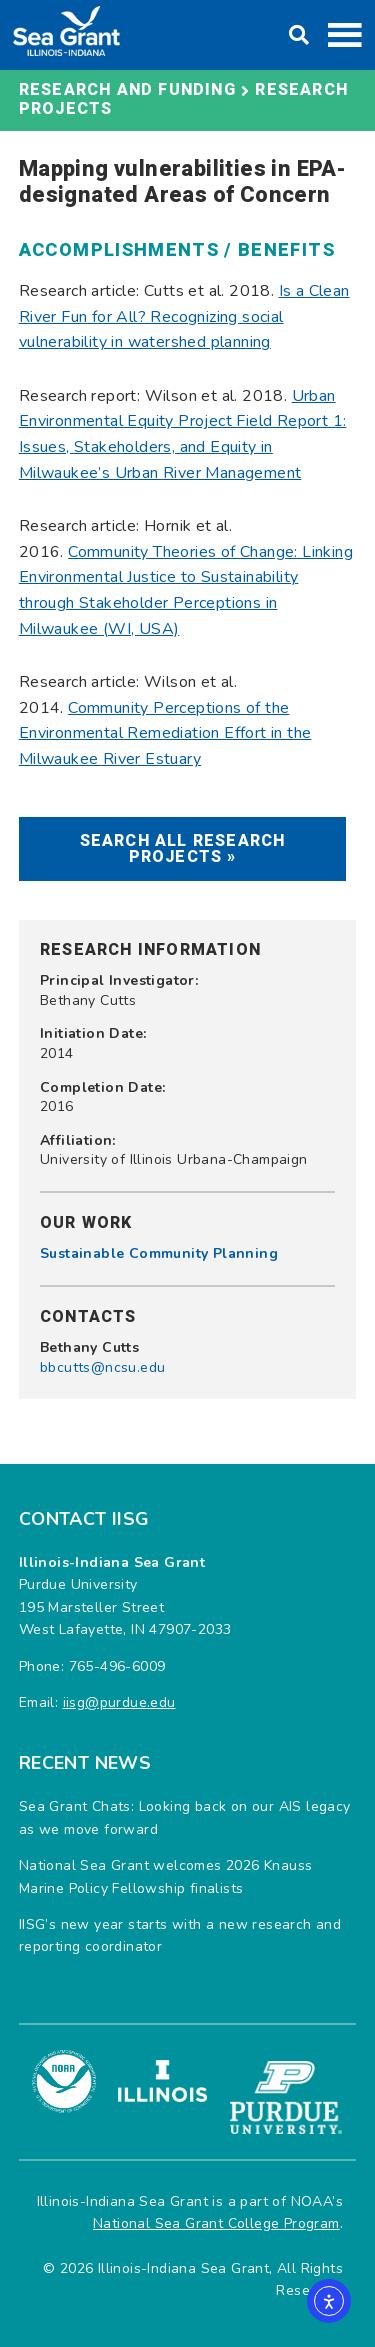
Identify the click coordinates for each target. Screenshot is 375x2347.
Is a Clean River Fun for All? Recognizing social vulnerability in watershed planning (184, 316)
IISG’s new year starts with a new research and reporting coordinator (180, 1935)
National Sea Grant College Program (216, 2223)
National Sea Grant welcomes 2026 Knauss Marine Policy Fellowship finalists (166, 1876)
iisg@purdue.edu (119, 1702)
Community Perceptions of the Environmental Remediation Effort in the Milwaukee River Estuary (165, 733)
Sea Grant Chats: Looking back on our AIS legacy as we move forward (185, 1817)
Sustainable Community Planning (159, 1253)
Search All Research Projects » (183, 849)
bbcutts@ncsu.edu (102, 1367)
